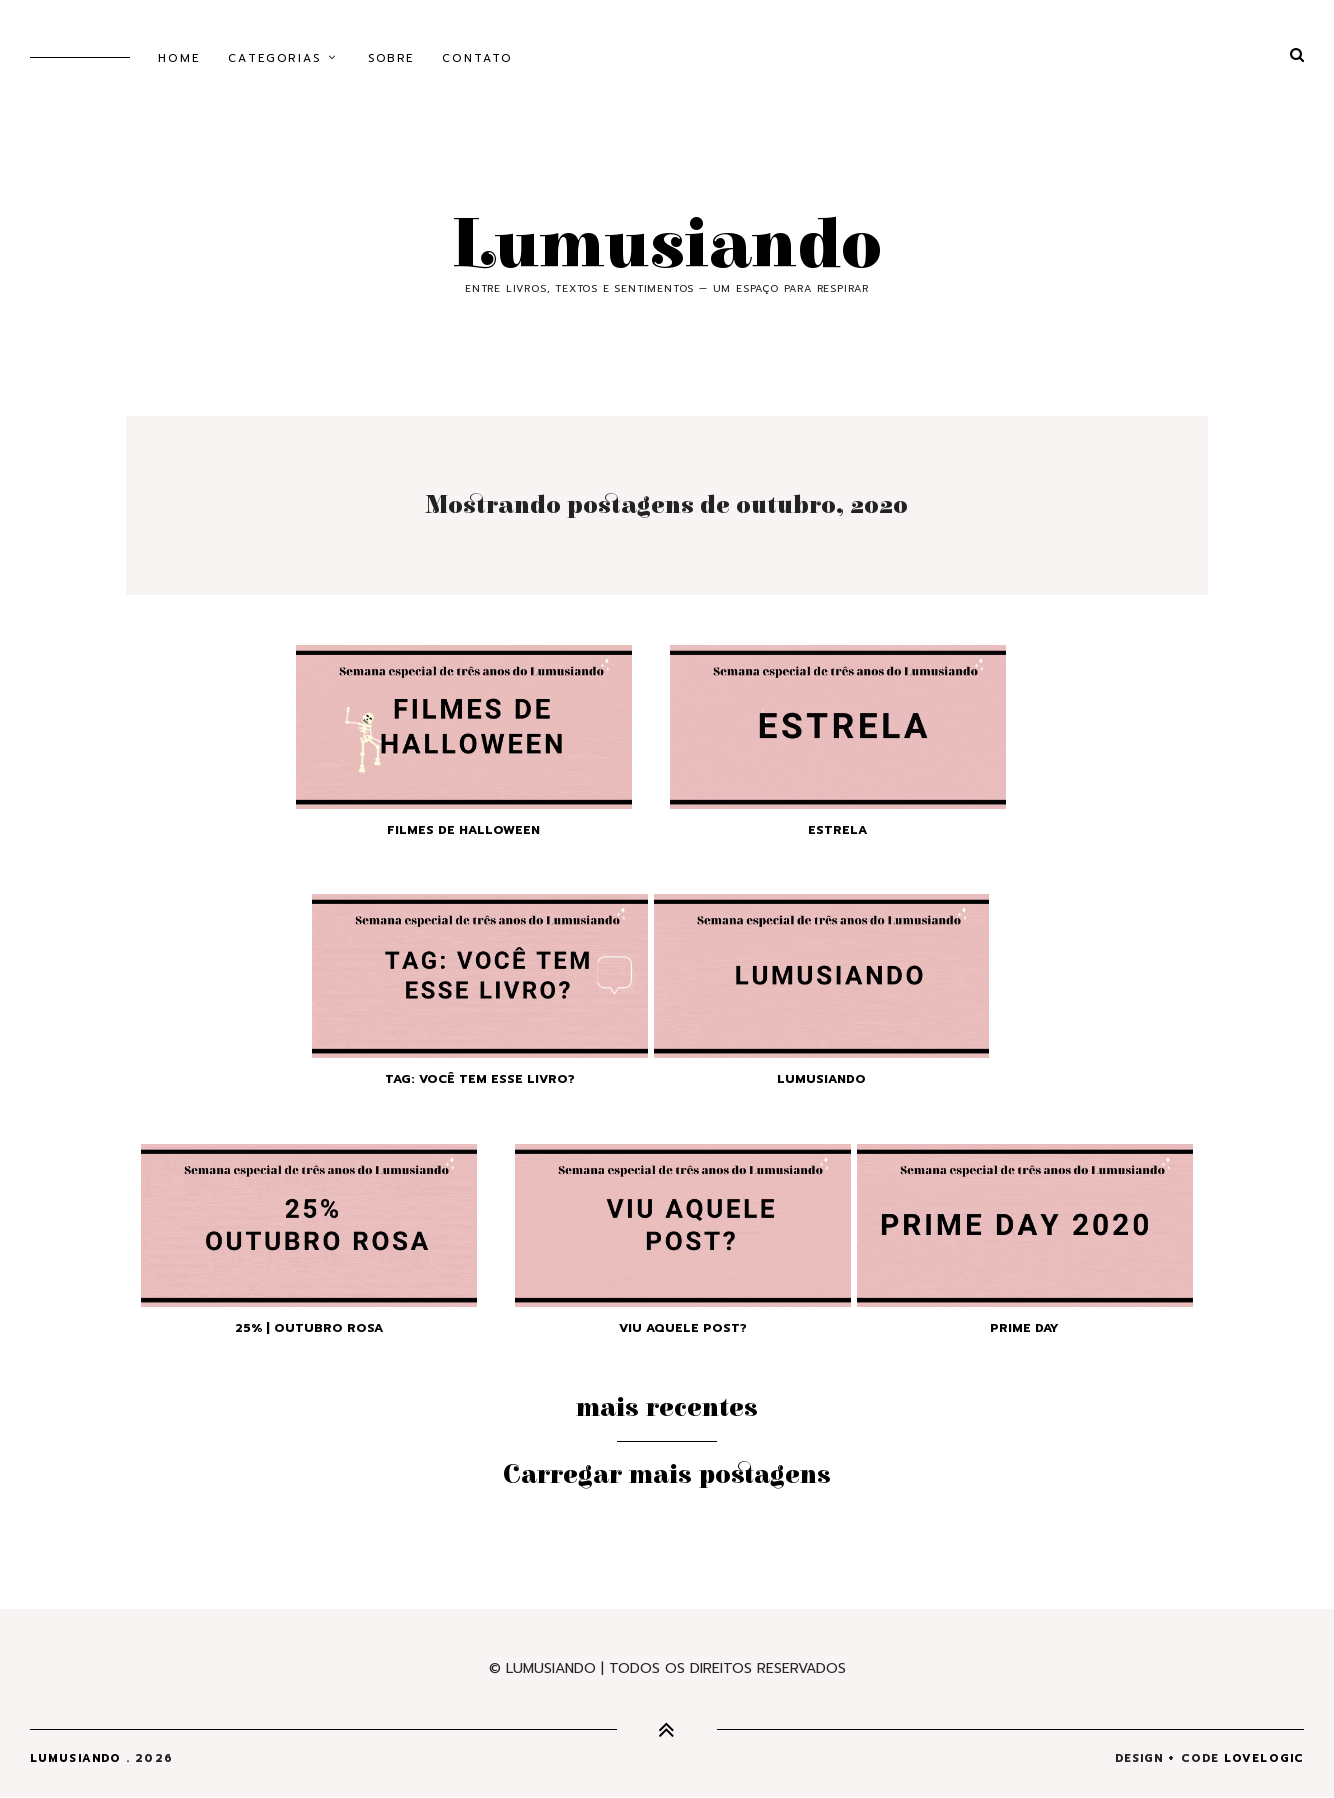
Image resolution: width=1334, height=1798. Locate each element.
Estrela (837, 830)
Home (179, 58)
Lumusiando (667, 246)
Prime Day (1024, 1328)
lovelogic (1264, 1758)
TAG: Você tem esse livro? (480, 1079)
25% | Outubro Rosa (309, 1328)
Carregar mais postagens (667, 1475)
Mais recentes (667, 1408)
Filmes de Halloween (463, 830)
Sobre (391, 58)
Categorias (274, 58)
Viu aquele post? (683, 1328)
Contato (477, 58)
